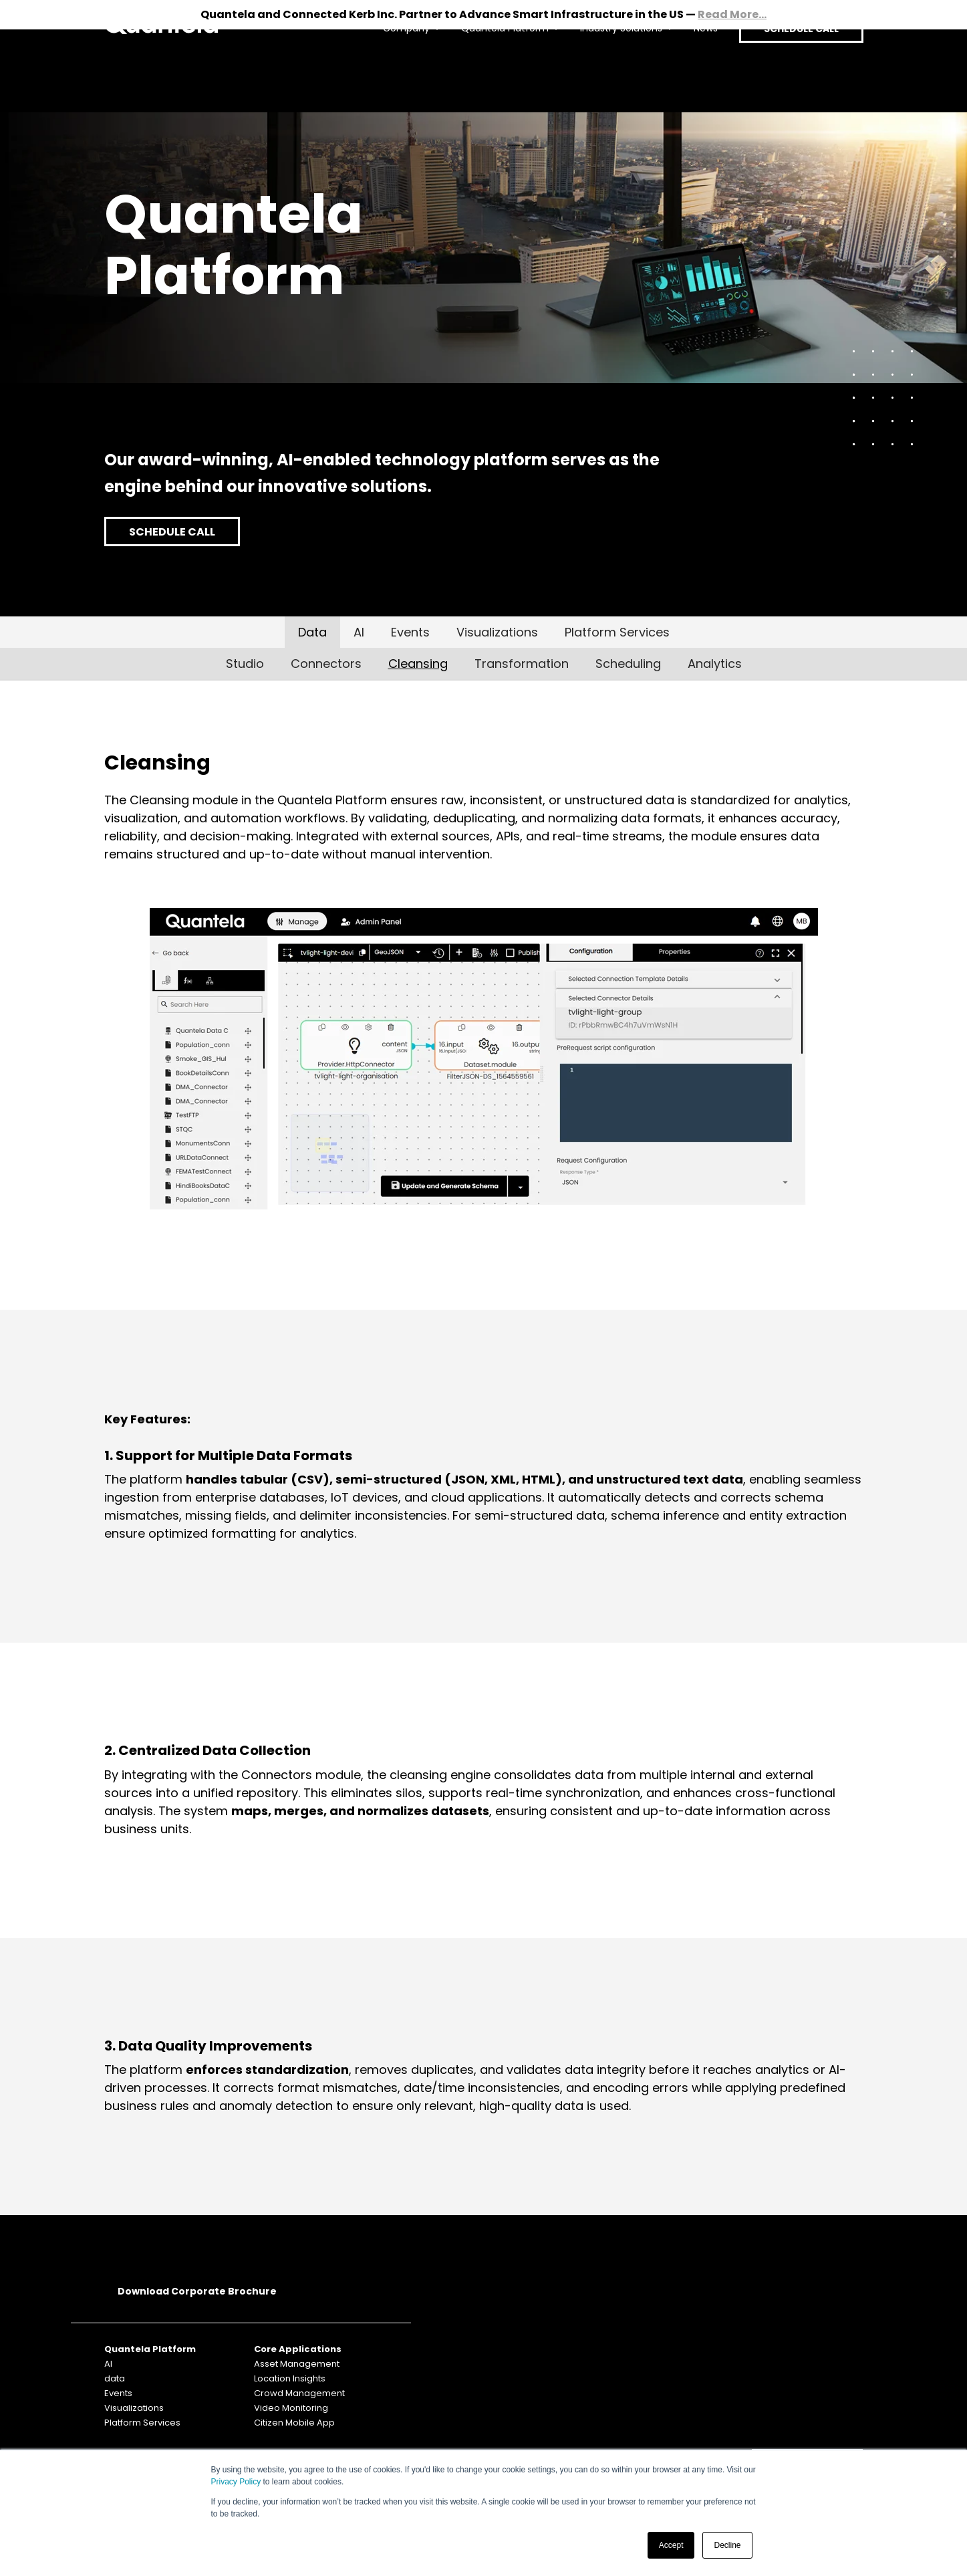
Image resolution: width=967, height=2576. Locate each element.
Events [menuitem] (118, 2393)
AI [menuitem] (108, 2363)
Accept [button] (671, 2545)
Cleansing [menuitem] (418, 663)
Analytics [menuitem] (715, 663)
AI (359, 632)
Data (312, 632)
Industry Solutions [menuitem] (610, 71)
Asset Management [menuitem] (296, 2363)
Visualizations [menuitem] (134, 2408)
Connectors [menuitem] (326, 663)
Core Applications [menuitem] (297, 2349)
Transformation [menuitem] (521, 663)
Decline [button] (727, 2545)
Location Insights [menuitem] (289, 2378)
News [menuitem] (694, 71)
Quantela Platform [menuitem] (493, 71)
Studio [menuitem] (245, 663)
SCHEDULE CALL (795, 71)
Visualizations (497, 632)
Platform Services (617, 632)
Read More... (732, 14)
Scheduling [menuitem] (628, 663)
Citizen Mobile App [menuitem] (294, 2422)
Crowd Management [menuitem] (299, 2393)
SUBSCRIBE (807, 2349)
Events (410, 632)
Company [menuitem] (395, 71)
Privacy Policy (236, 2481)
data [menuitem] (114, 2378)
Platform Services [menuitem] (142, 2422)
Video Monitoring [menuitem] (291, 2408)
